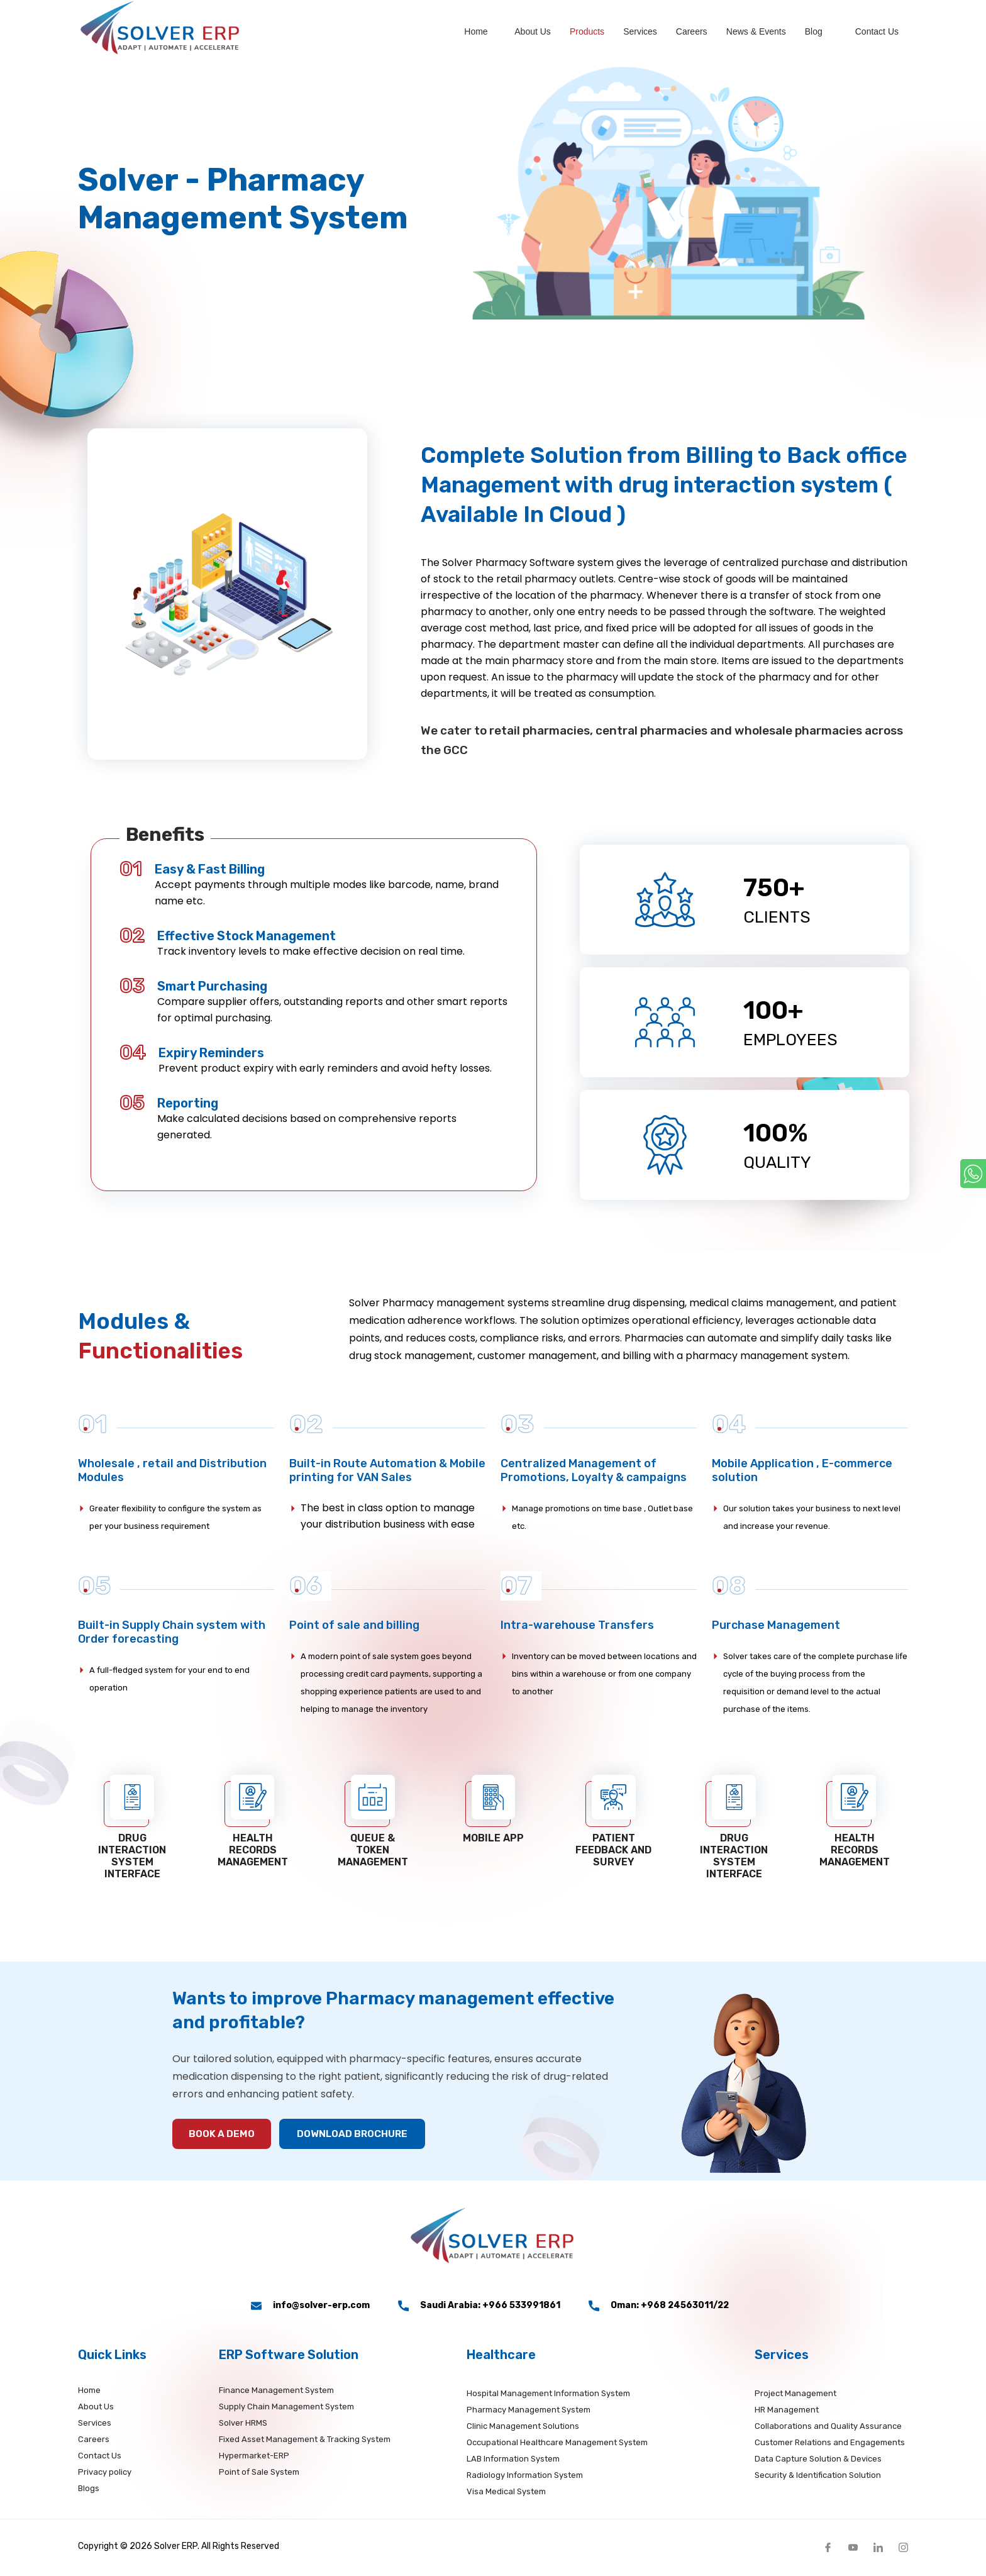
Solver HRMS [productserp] (243, 2425)
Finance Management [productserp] (276, 2392)
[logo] (166, 30)
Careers (691, 31)
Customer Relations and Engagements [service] (830, 2445)
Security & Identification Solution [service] (818, 2477)
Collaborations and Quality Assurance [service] (828, 2428)
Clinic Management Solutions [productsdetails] (523, 2428)
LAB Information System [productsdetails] (513, 2461)
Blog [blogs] (814, 31)
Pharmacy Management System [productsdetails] (528, 2412)
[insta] (903, 2549)
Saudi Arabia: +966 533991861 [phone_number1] (479, 2307)
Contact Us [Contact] (99, 2458)
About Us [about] (532, 31)
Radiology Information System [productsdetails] (525, 2477)
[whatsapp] (973, 1173)
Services (640, 31)
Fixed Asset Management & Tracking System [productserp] (305, 2441)
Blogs (88, 2491)
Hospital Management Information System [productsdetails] (548, 2396)
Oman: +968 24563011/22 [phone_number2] (659, 2307)
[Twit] (853, 2549)
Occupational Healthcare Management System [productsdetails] (557, 2445)
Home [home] (475, 31)
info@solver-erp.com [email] (310, 2307)
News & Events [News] (756, 31)
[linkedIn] (878, 2549)
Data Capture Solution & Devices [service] (818, 2461)
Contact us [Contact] (877, 31)
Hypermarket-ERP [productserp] (254, 2458)
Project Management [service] (795, 2396)
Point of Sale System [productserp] (259, 2474)
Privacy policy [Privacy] (104, 2474)
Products (587, 31)
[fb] (828, 2549)
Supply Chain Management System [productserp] (286, 2409)
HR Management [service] (787, 2412)
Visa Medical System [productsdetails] (506, 2494)
